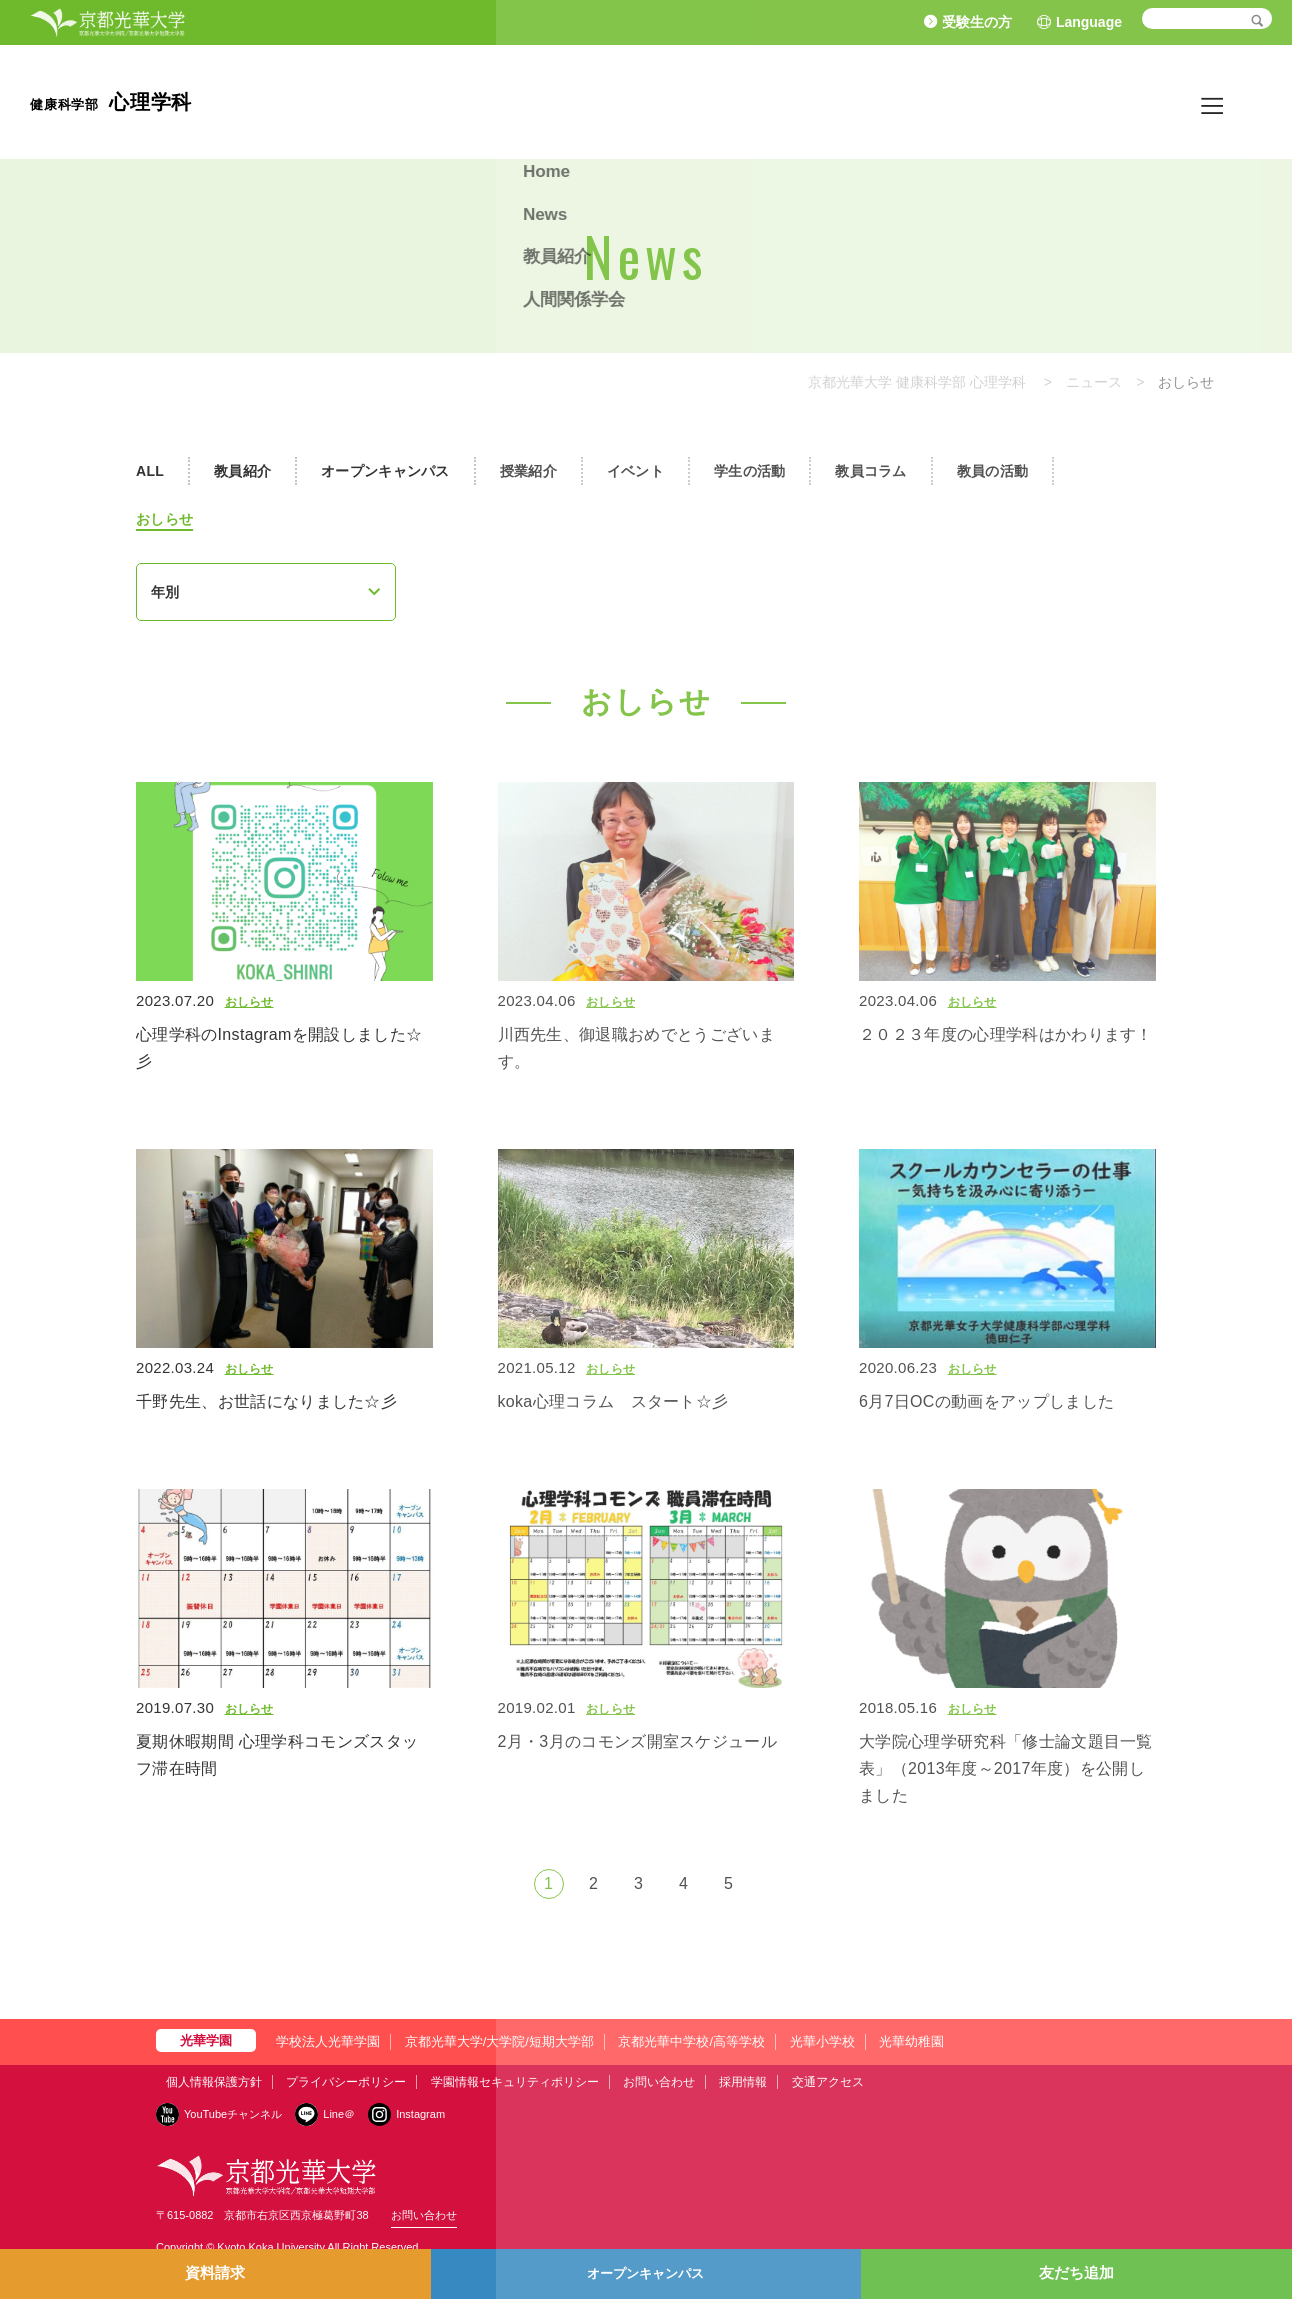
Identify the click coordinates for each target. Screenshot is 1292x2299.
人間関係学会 (1217, 101)
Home (992, 101)
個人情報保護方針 (214, 2082)
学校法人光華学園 (328, 2041)
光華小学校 (822, 2041)
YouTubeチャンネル (233, 2114)
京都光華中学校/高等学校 (691, 2041)
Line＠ (339, 2114)
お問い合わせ (659, 2082)
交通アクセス (828, 2082)
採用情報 (743, 2082)
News (1052, 101)
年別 (165, 592)
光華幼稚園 (911, 2041)
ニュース (1094, 382)
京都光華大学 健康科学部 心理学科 (917, 382)
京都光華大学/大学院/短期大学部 (499, 2041)
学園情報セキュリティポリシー (515, 2082)
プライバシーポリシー (346, 2082)
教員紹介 (1122, 101)
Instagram (420, 2114)
